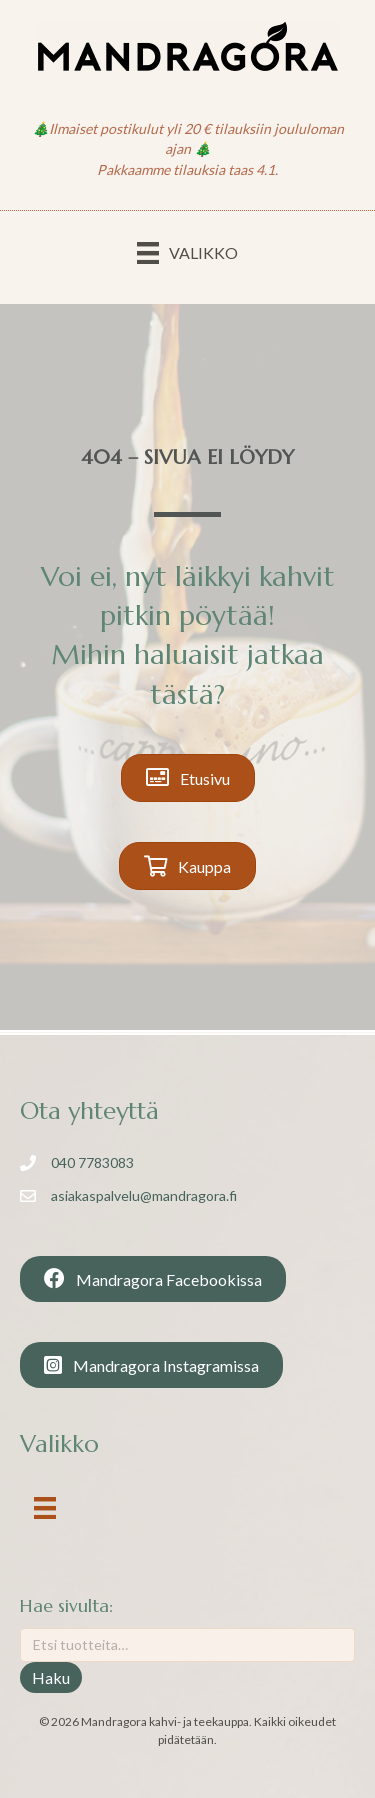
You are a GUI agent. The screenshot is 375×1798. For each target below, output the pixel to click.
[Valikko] (187, 252)
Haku (51, 1677)
